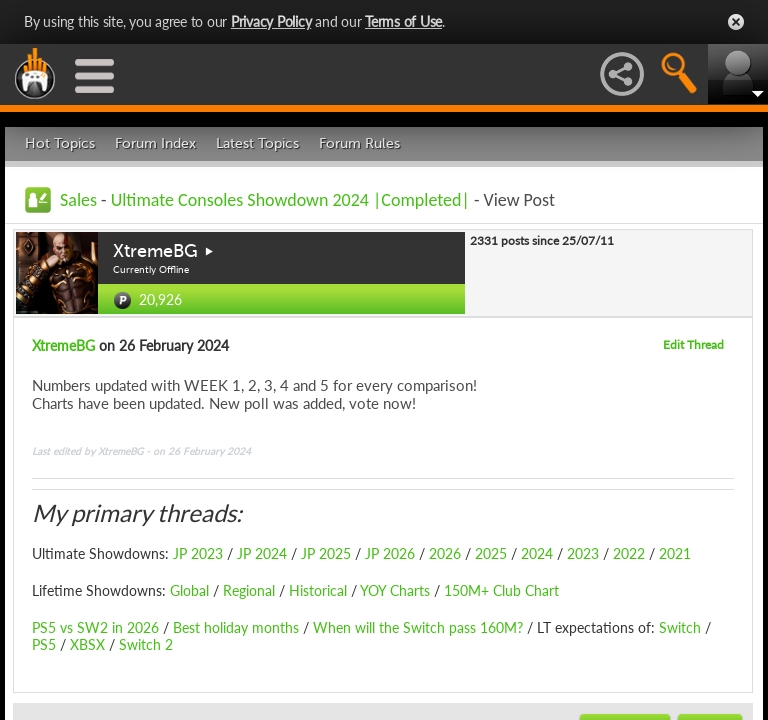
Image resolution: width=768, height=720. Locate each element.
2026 (445, 553)
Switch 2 (146, 644)
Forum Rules (359, 143)
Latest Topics (257, 143)
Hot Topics (60, 143)
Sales (78, 200)
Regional (249, 590)
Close (736, 22)
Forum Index (155, 143)
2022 (629, 553)
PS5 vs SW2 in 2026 (95, 627)
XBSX (87, 644)
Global (189, 590)
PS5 (44, 644)
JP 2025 (326, 553)
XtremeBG (155, 251)
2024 (537, 553)
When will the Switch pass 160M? (418, 627)
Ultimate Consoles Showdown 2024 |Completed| (290, 200)
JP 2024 (262, 553)
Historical (316, 590)
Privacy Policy (271, 21)
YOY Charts (395, 590)
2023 (583, 553)
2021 (675, 553)
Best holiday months (234, 627)
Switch (680, 627)
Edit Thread (693, 344)
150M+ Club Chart (501, 590)
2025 (491, 553)
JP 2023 (198, 553)
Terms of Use (403, 21)
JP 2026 (390, 553)
